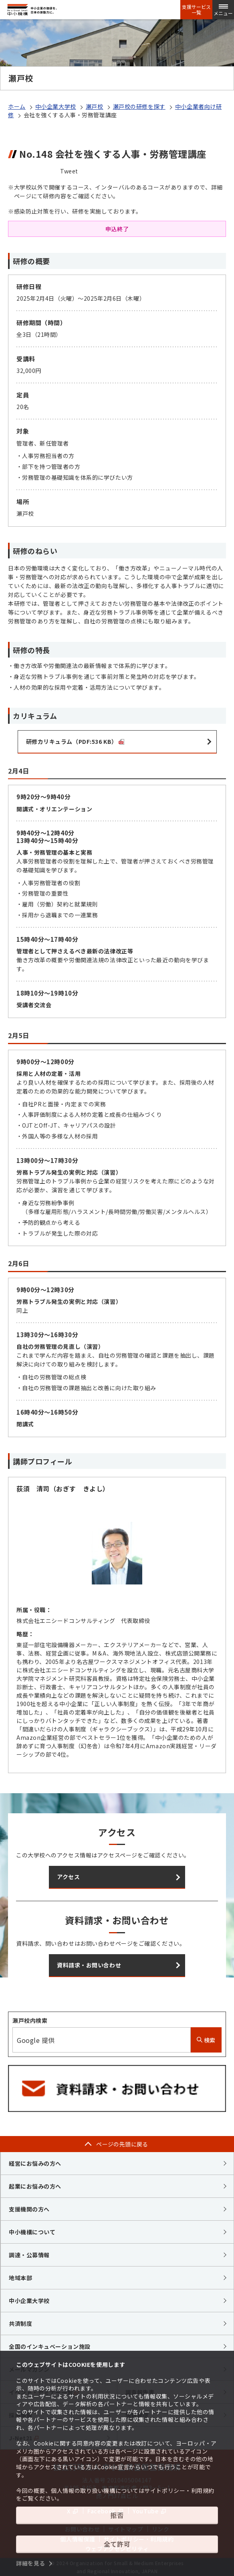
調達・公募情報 (29, 2255)
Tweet (69, 171)
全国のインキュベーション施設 (50, 2346)
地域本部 (20, 2278)
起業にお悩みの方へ (35, 2186)
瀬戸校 (94, 106)
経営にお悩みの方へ (35, 2163)
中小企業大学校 (55, 106)
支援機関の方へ (29, 2209)
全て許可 (117, 2544)
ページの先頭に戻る (122, 2144)
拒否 (116, 2515)
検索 (206, 2040)
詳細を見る (30, 2563)
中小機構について (32, 2232)
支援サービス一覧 (196, 9)
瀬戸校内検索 (29, 2020)
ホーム (17, 106)
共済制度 (20, 2323)
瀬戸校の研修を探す (139, 106)
